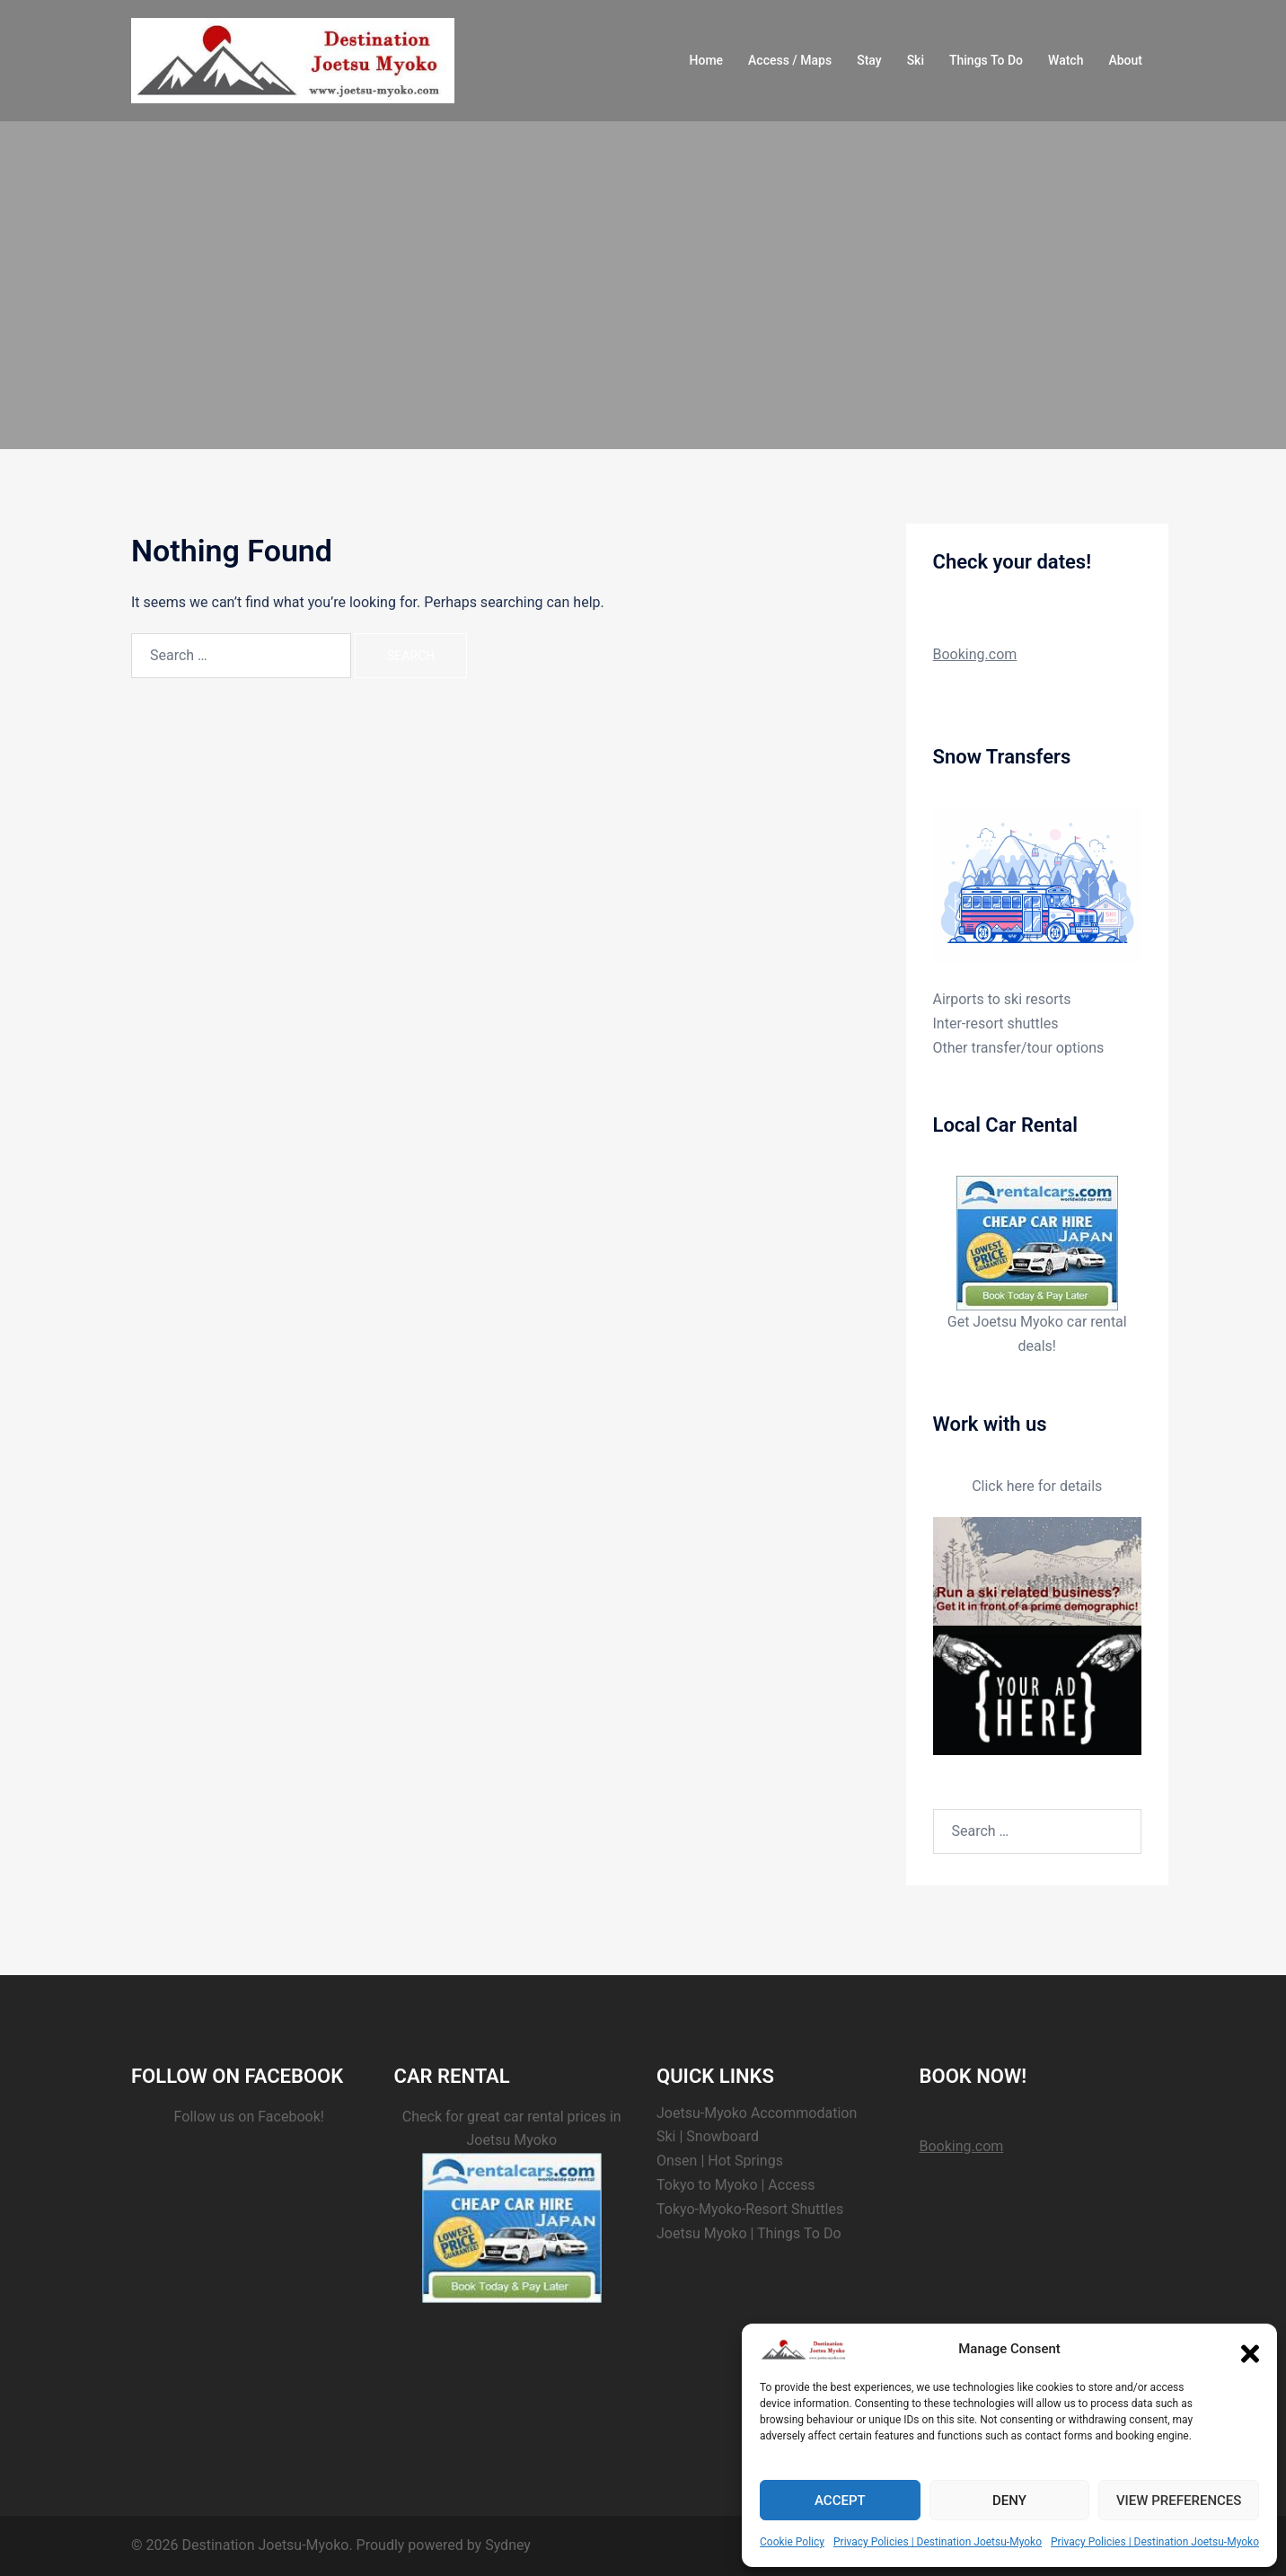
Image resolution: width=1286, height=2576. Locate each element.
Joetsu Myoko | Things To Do (748, 2233)
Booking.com (975, 654)
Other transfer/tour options (1019, 1047)
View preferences (1178, 2500)
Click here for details (1037, 1486)
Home (707, 60)
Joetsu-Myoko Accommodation (756, 2113)
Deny (1009, 2500)
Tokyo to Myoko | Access (735, 2184)
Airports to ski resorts (1002, 999)
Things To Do (986, 60)
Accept (840, 2500)
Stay (869, 60)
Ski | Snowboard (707, 2136)
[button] (1250, 2350)
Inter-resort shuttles (996, 1023)
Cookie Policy (792, 2542)
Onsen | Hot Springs (719, 2160)
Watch (1065, 60)
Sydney (508, 2545)
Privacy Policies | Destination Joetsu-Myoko (937, 2542)
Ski (915, 60)
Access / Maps (790, 60)
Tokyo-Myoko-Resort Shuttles (749, 2209)
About (1125, 60)
